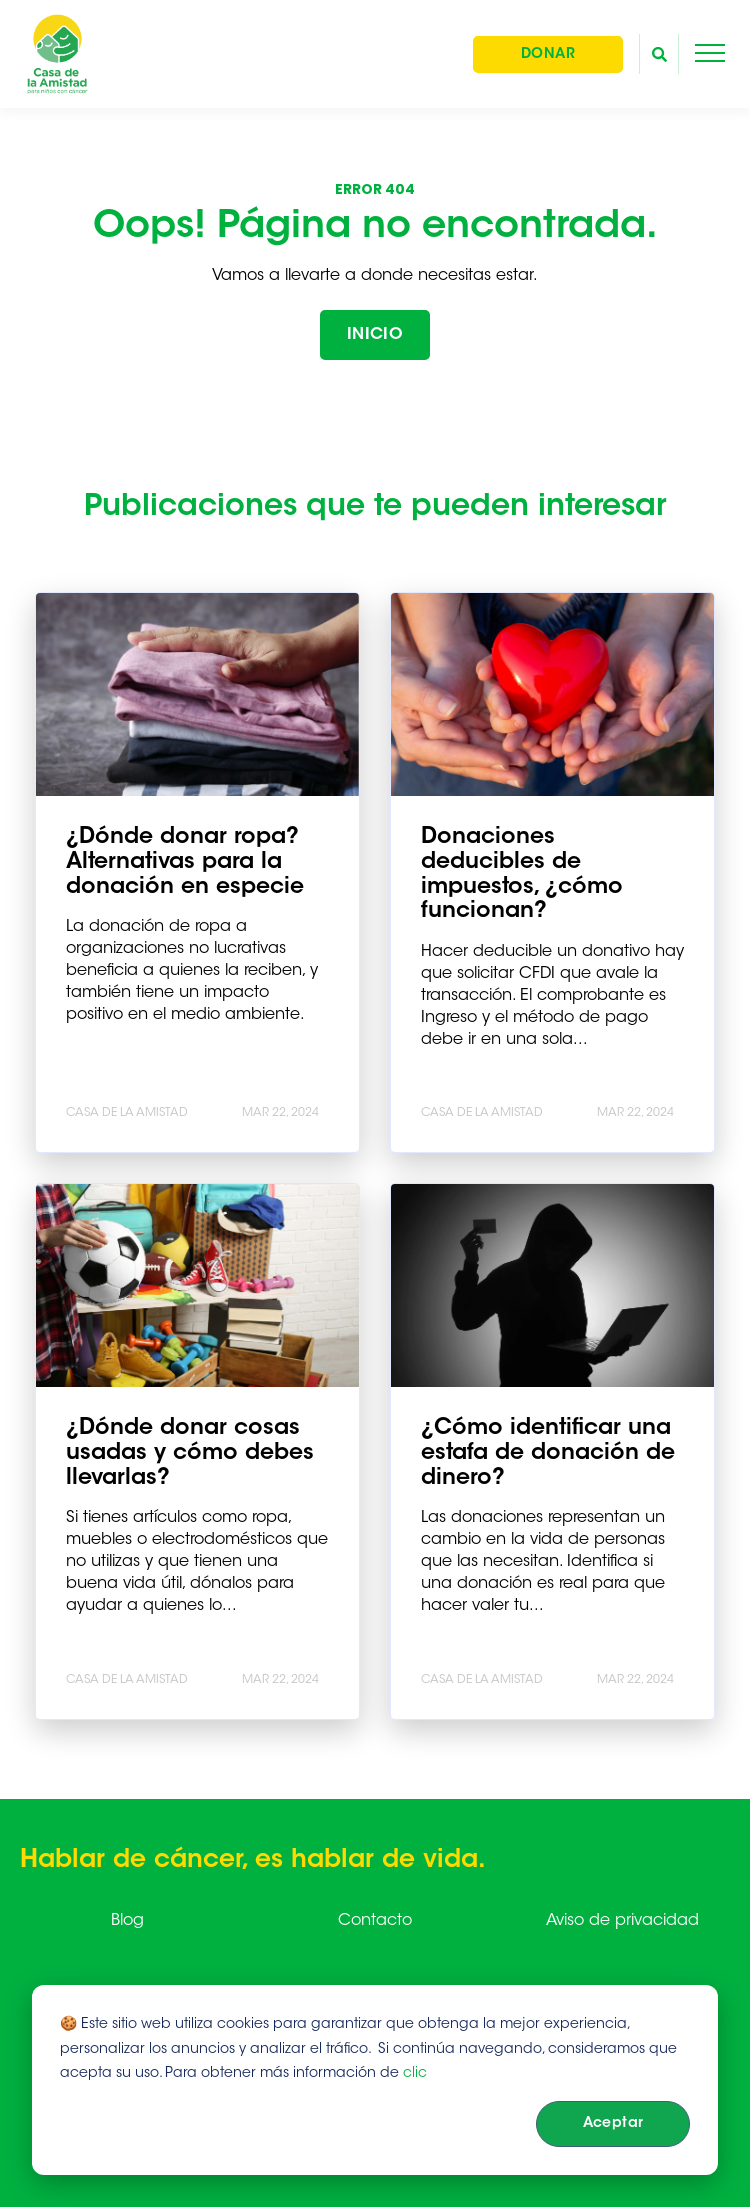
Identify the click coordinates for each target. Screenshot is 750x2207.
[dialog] (375, 2080)
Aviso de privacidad (622, 1921)
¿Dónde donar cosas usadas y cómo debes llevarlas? (190, 1453)
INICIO (375, 335)
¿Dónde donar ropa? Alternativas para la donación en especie (185, 862)
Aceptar (613, 2124)
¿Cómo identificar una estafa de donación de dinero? (548, 1453)
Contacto (375, 1921)
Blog (127, 1921)
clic (415, 2074)
